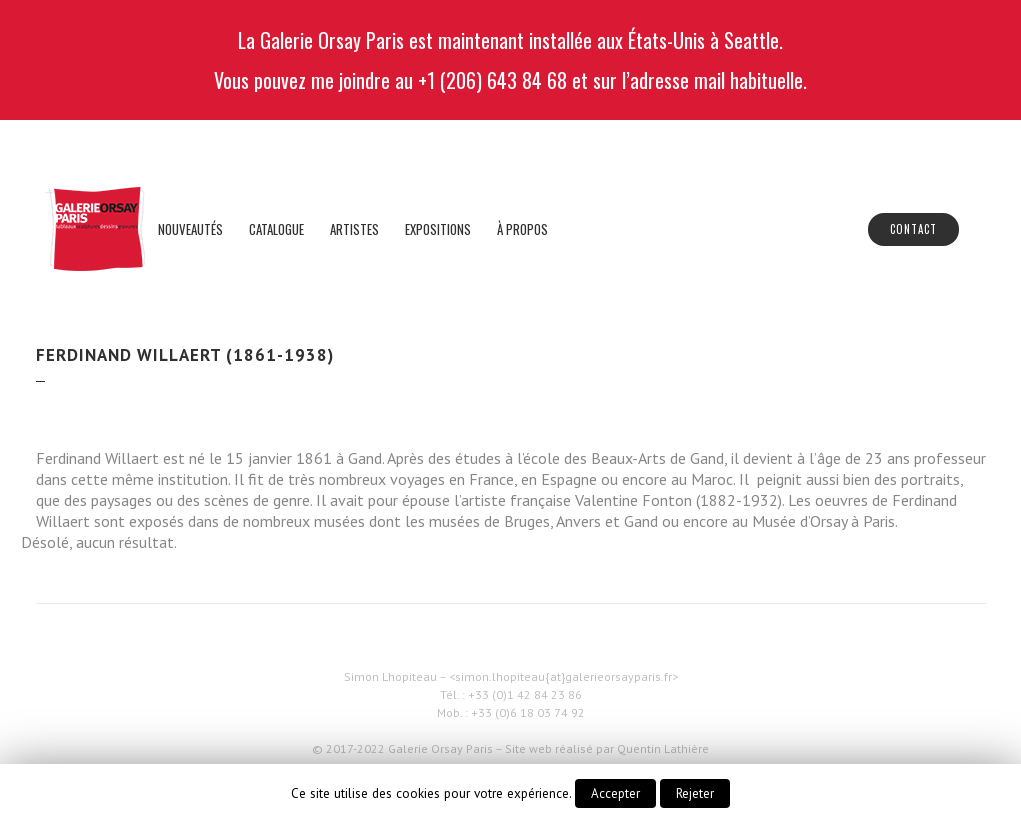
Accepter (615, 793)
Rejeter (695, 793)
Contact (913, 229)
